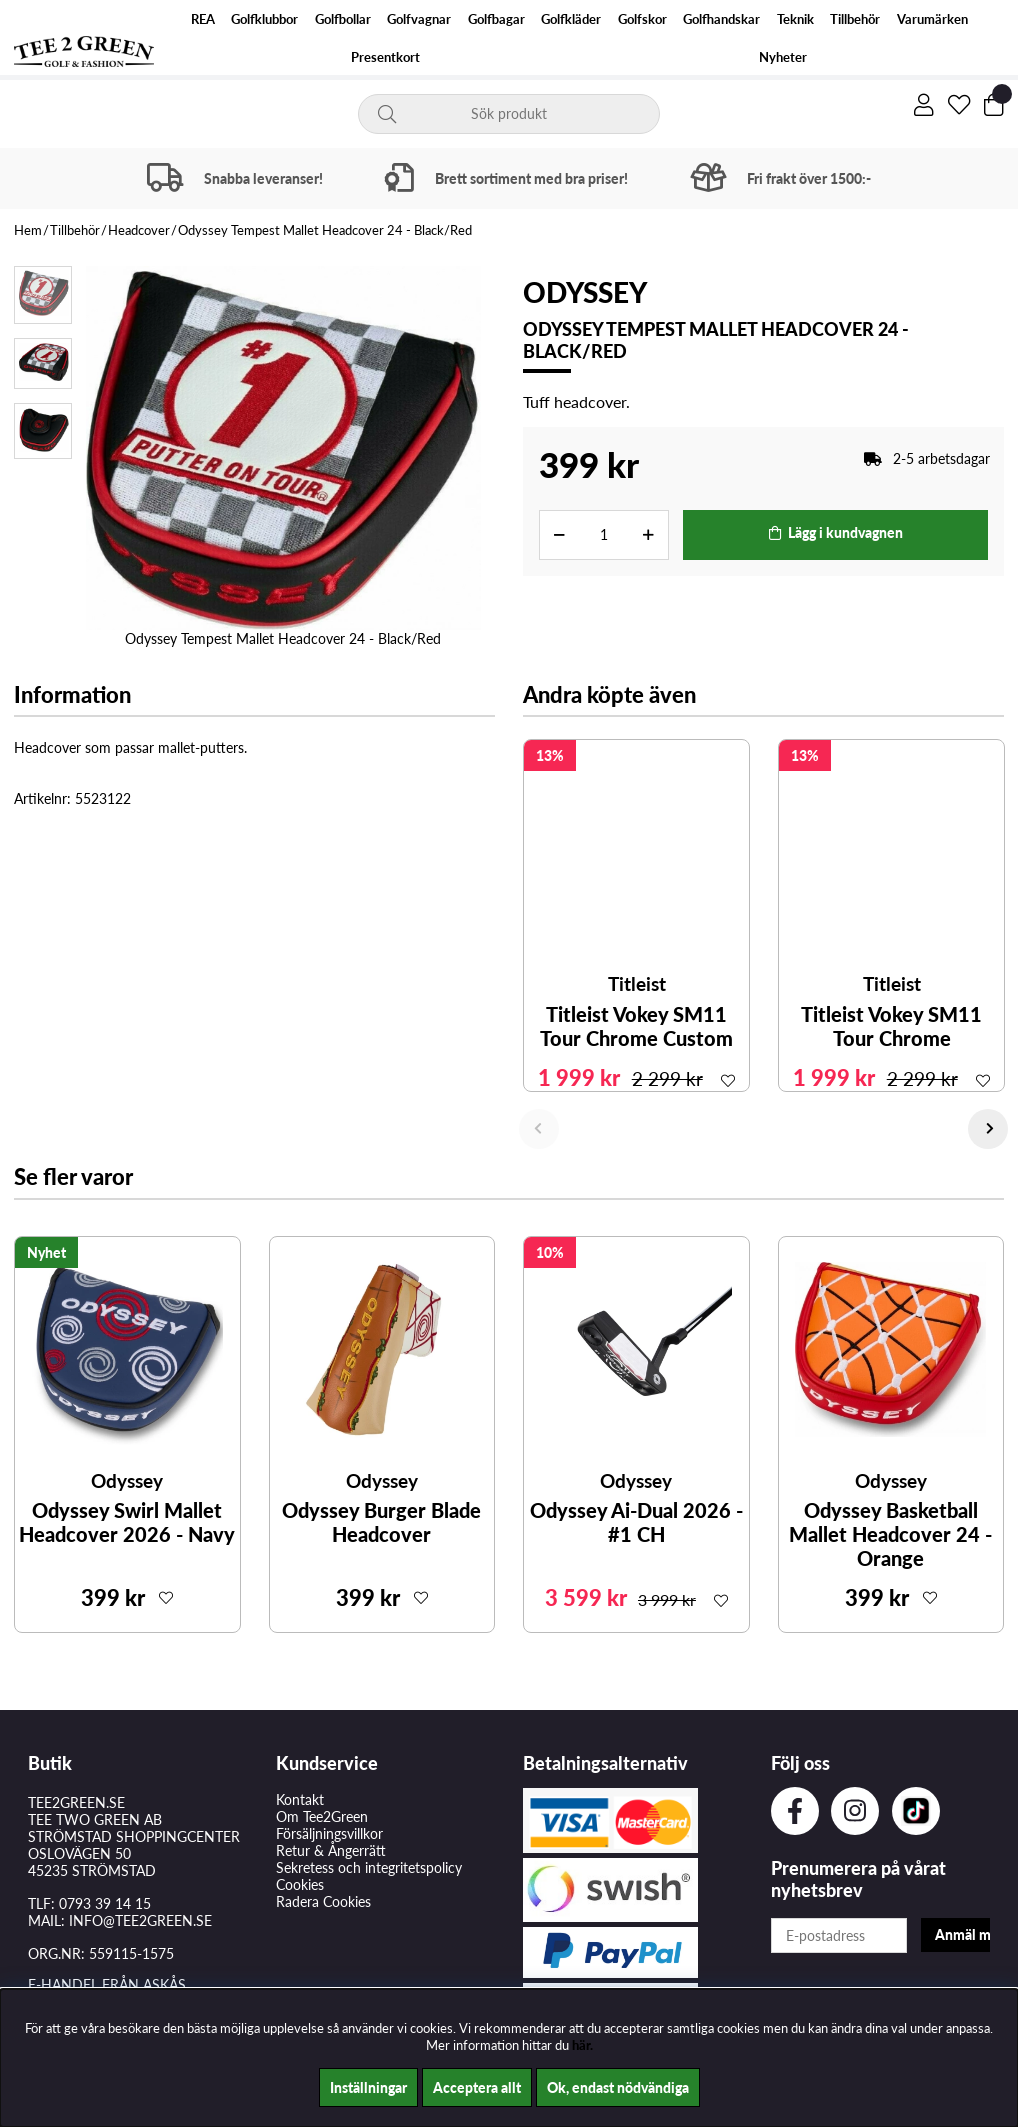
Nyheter (783, 57)
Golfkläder (571, 19)
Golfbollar (343, 19)
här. (582, 2045)
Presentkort (385, 57)
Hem (28, 230)
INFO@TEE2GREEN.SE (140, 1920)
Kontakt (300, 1799)
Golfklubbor (264, 19)
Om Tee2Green (322, 1816)
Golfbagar (496, 19)
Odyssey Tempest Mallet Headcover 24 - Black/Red (325, 230)
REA (203, 19)
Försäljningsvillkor (329, 1833)
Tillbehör (855, 19)
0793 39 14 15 (105, 1903)
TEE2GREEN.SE (76, 1802)
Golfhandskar (721, 19)
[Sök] (509, 114)
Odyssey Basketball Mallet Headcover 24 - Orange (890, 1534)
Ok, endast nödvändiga (618, 2087)
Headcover (139, 230)
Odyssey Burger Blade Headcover (381, 1522)
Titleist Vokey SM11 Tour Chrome (891, 1026)
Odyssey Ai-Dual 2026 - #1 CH (636, 1522)
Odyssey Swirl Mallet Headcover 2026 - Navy (127, 1522)
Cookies (300, 1884)
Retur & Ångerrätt (331, 1850)
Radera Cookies (323, 1901)
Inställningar (368, 2087)
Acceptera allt (477, 2087)
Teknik (795, 19)
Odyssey (585, 292)
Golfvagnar (419, 19)
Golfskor (642, 19)
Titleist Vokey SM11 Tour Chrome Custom (636, 1026)
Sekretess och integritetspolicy (369, 1867)
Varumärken (932, 19)
